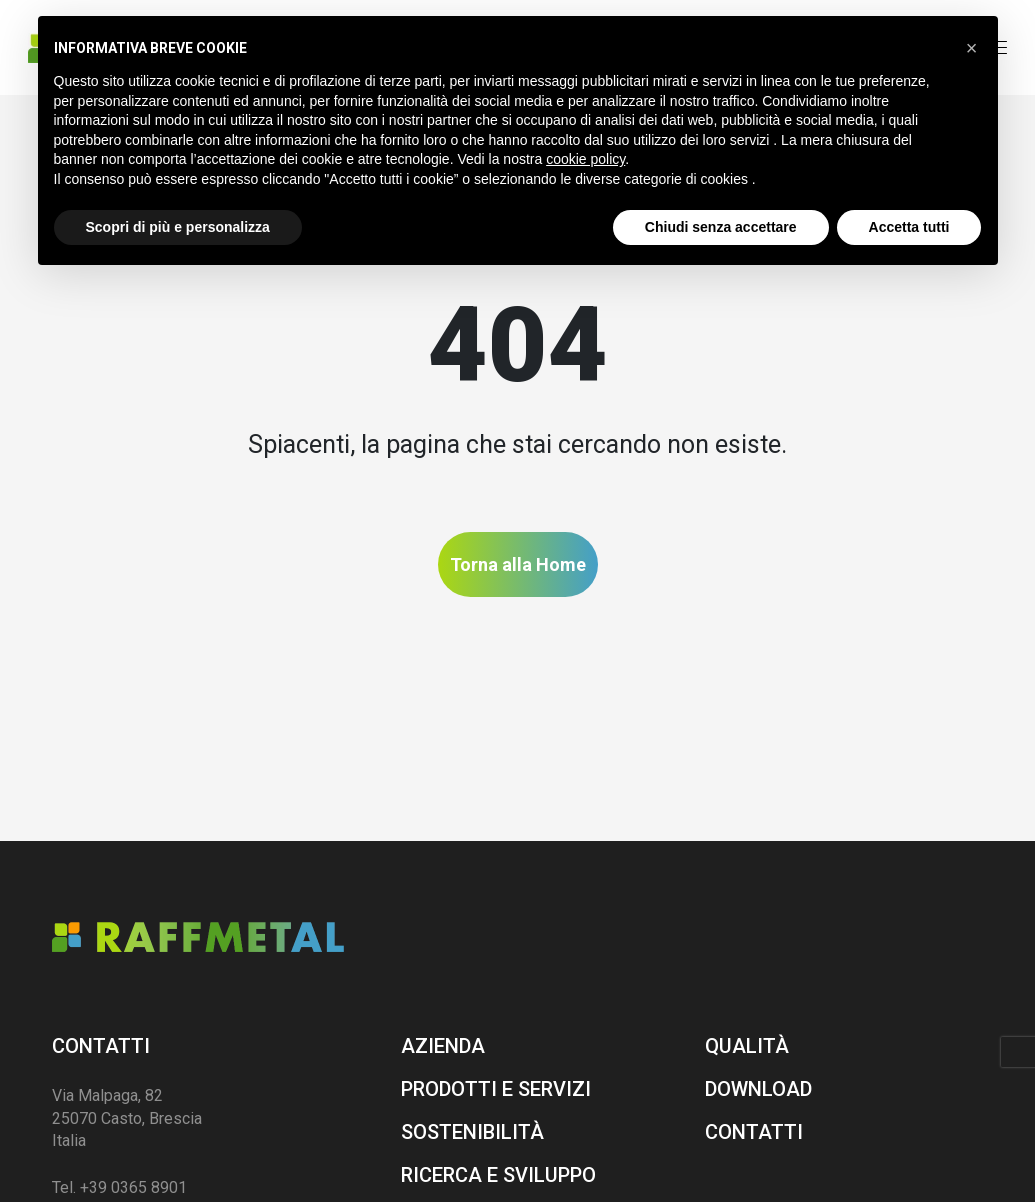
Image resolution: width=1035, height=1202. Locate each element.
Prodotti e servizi (496, 1089)
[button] (972, 48)
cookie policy (585, 159)
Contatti (101, 1046)
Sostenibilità (472, 1132)
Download (758, 1089)
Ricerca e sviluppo (498, 1175)
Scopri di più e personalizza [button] (178, 227)
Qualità (747, 1046)
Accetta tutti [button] (909, 227)
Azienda (443, 1046)
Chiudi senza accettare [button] (721, 227)
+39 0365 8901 (133, 1187)
